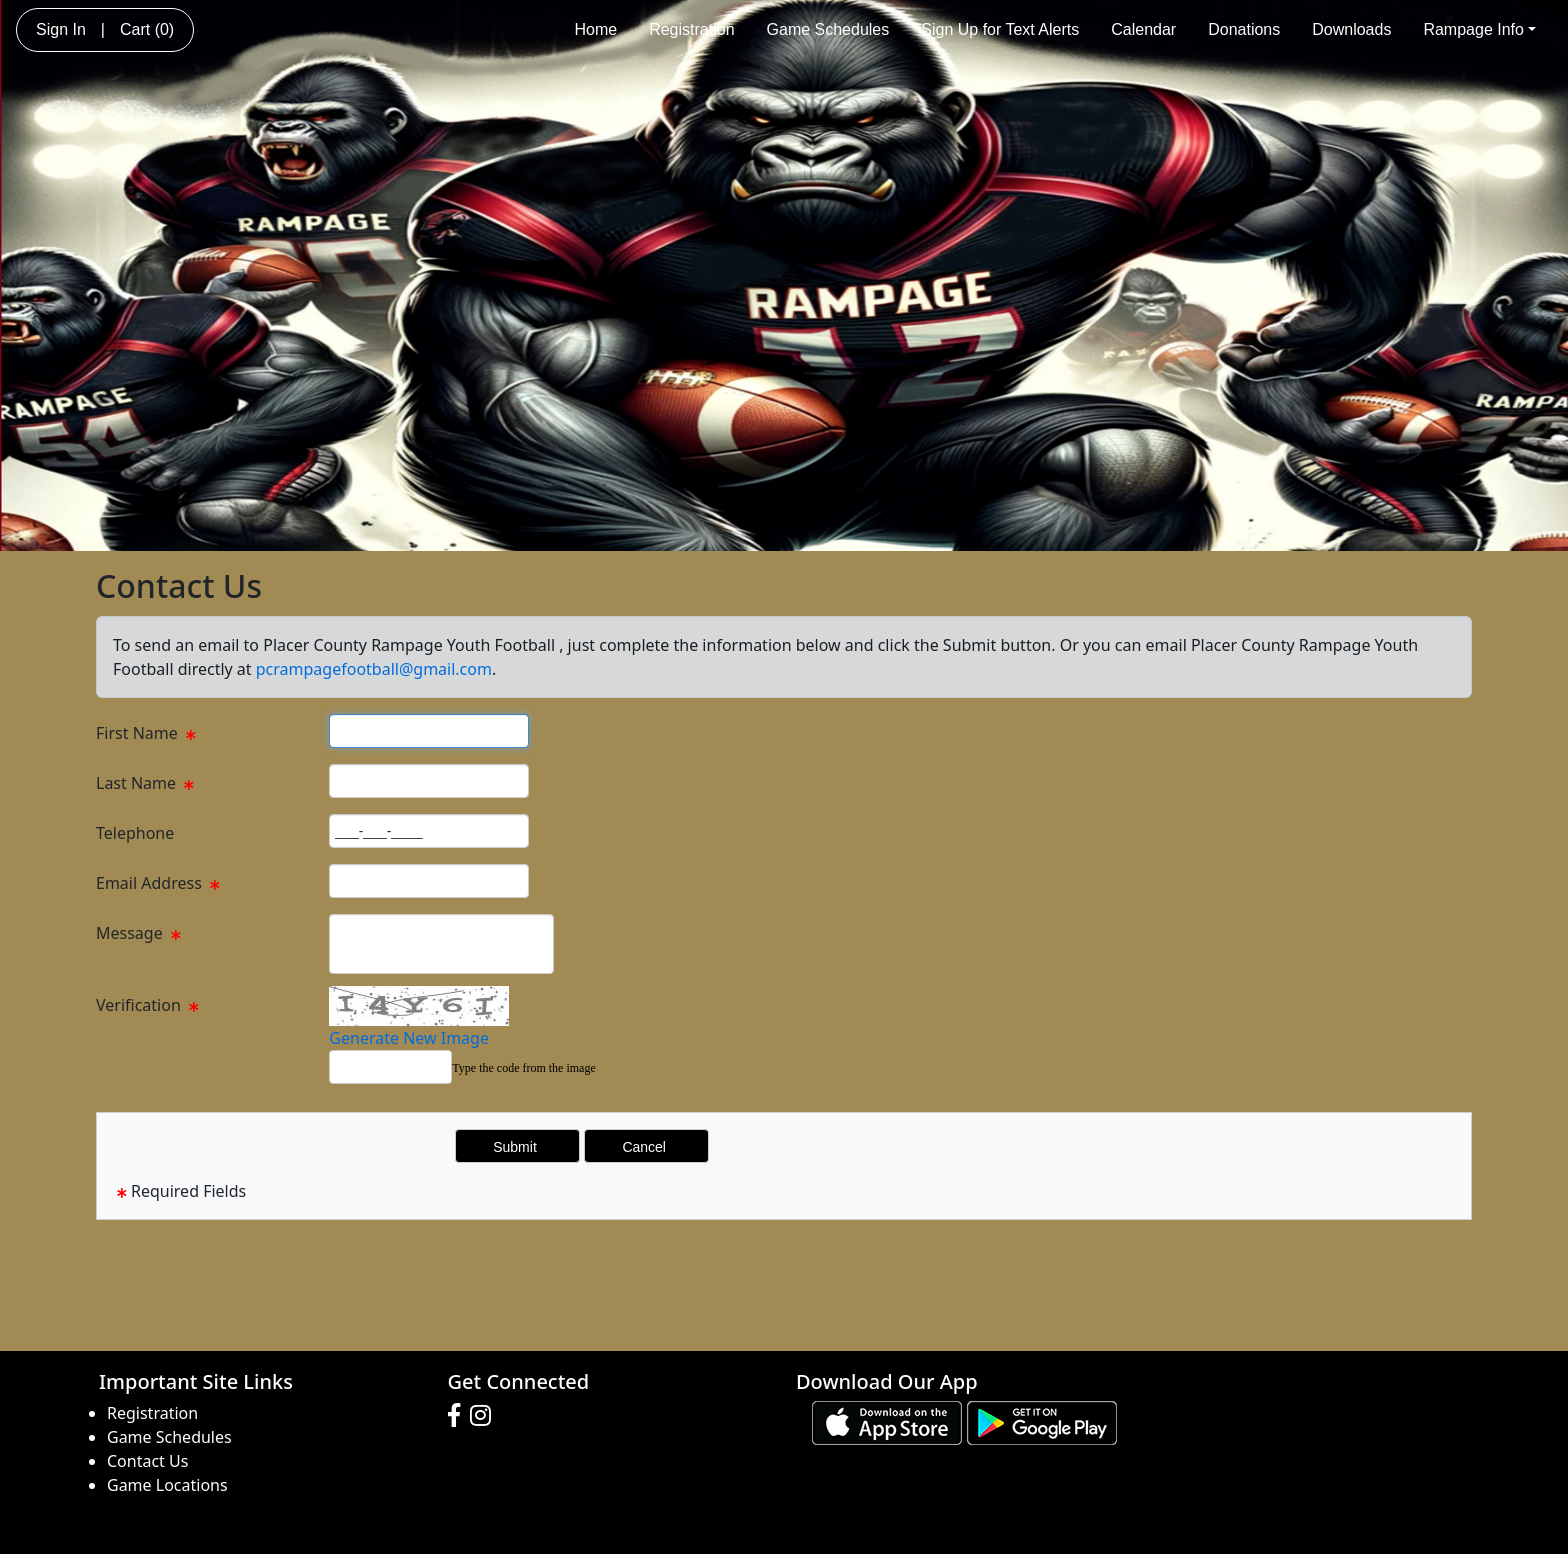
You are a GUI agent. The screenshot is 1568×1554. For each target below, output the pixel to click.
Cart (147, 29)
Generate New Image (409, 1038)
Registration (691, 29)
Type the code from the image (523, 1068)
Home (595, 29)
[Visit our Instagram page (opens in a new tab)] (485, 1416)
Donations (1244, 29)
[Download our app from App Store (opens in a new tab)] (887, 1422)
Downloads (1351, 29)
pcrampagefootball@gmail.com (374, 669)
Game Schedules (828, 29)
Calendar (1143, 29)
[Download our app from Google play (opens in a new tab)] (1042, 1422)
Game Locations (167, 1485)
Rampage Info (1479, 29)
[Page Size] (429, 731)
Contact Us (147, 1461)
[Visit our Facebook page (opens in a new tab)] (459, 1416)
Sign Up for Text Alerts (1000, 29)
